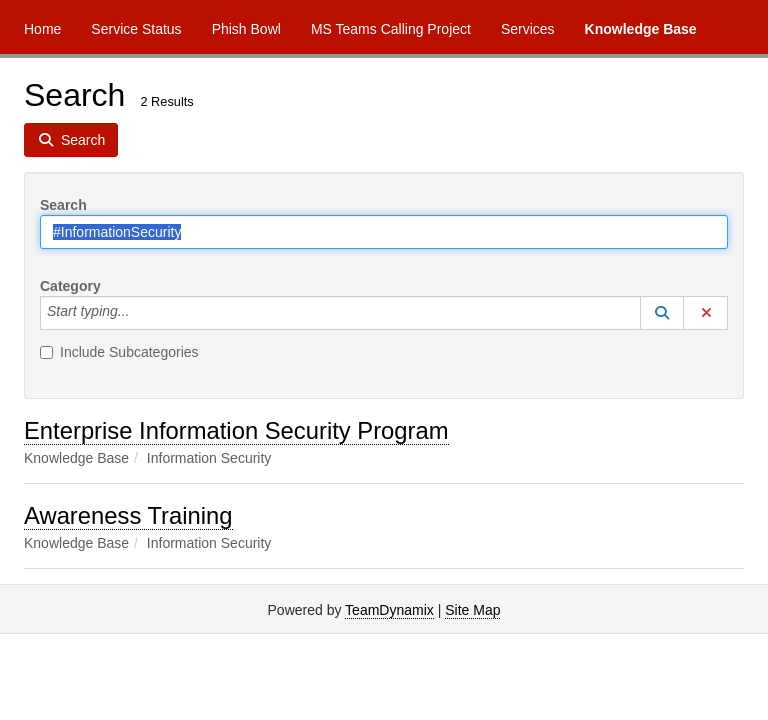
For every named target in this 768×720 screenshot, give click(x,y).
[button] (662, 313)
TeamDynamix (389, 610)
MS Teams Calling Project (391, 29)
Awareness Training (128, 515)
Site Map (472, 610)
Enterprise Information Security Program (236, 430)
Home (42, 29)
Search (63, 205)
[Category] (140, 313)
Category (70, 286)
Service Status (136, 29)
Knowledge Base (641, 29)
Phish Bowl (246, 29)
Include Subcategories (119, 352)
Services (528, 29)
